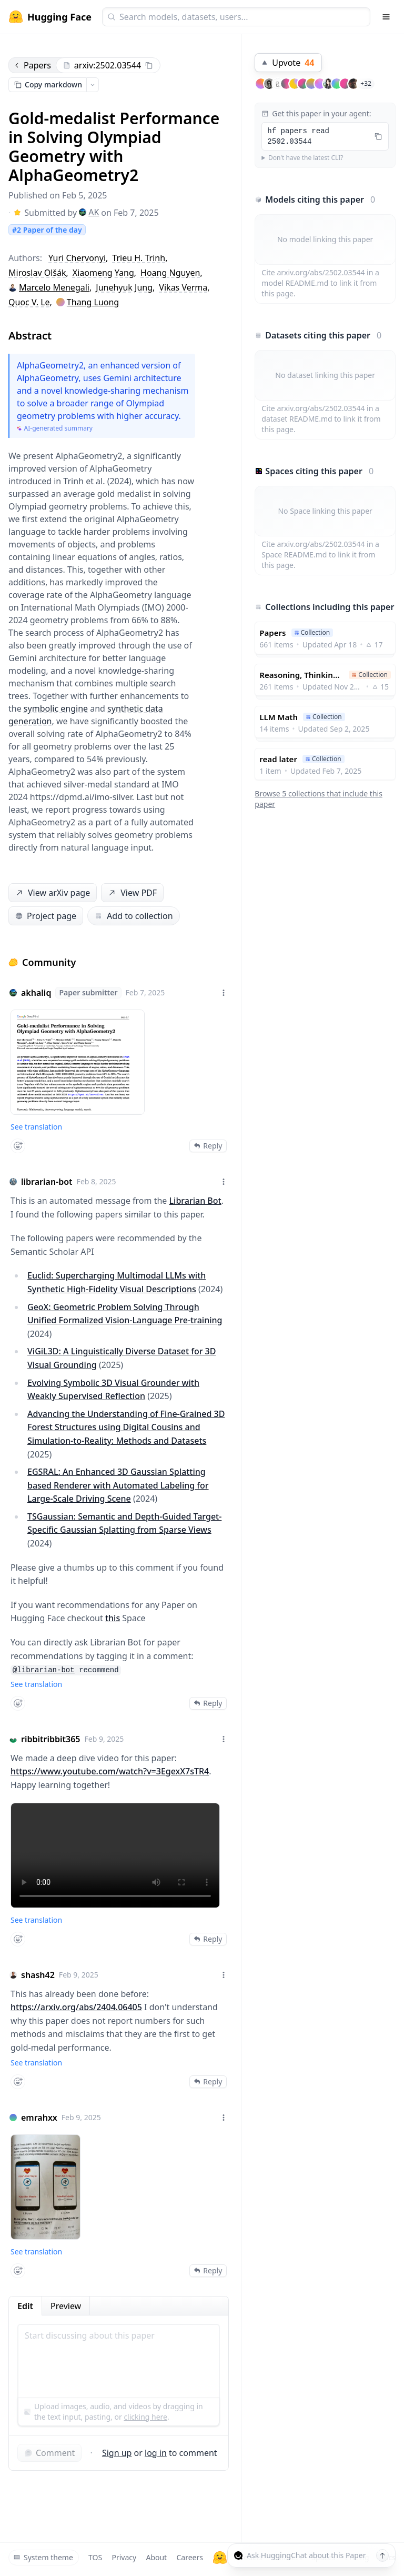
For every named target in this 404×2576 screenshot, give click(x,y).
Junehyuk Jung (124, 287)
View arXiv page (52, 893)
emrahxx (39, 2117)
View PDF (131, 893)
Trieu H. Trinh (138, 258)
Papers (32, 65)
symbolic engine (56, 708)
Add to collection (133, 916)
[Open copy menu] (92, 84)
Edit (25, 2306)
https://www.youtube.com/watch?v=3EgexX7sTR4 (110, 1771)
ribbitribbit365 (50, 1739)
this (112, 1618)
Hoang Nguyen (170, 272)
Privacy (124, 2557)
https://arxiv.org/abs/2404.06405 (76, 2007)
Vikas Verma (183, 287)
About (156, 2557)
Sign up (117, 2453)
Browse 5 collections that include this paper (318, 798)
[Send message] (382, 2555)
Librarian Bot (195, 1200)
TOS (95, 2557)
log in (156, 2453)
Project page (45, 916)
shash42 (38, 1975)
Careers (189, 2557)
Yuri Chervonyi (77, 258)
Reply (208, 1146)
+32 (365, 83)
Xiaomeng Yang (103, 272)
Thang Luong (93, 302)
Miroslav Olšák (37, 272)
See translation (36, 1127)
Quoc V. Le (29, 302)
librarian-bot (47, 1181)
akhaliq (36, 993)
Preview (65, 2306)
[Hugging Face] (220, 2557)
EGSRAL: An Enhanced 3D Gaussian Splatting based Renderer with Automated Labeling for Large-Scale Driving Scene (118, 1485)
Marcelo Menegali (54, 287)
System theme (43, 2557)
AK (89, 212)
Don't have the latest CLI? (306, 158)
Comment (49, 2453)
